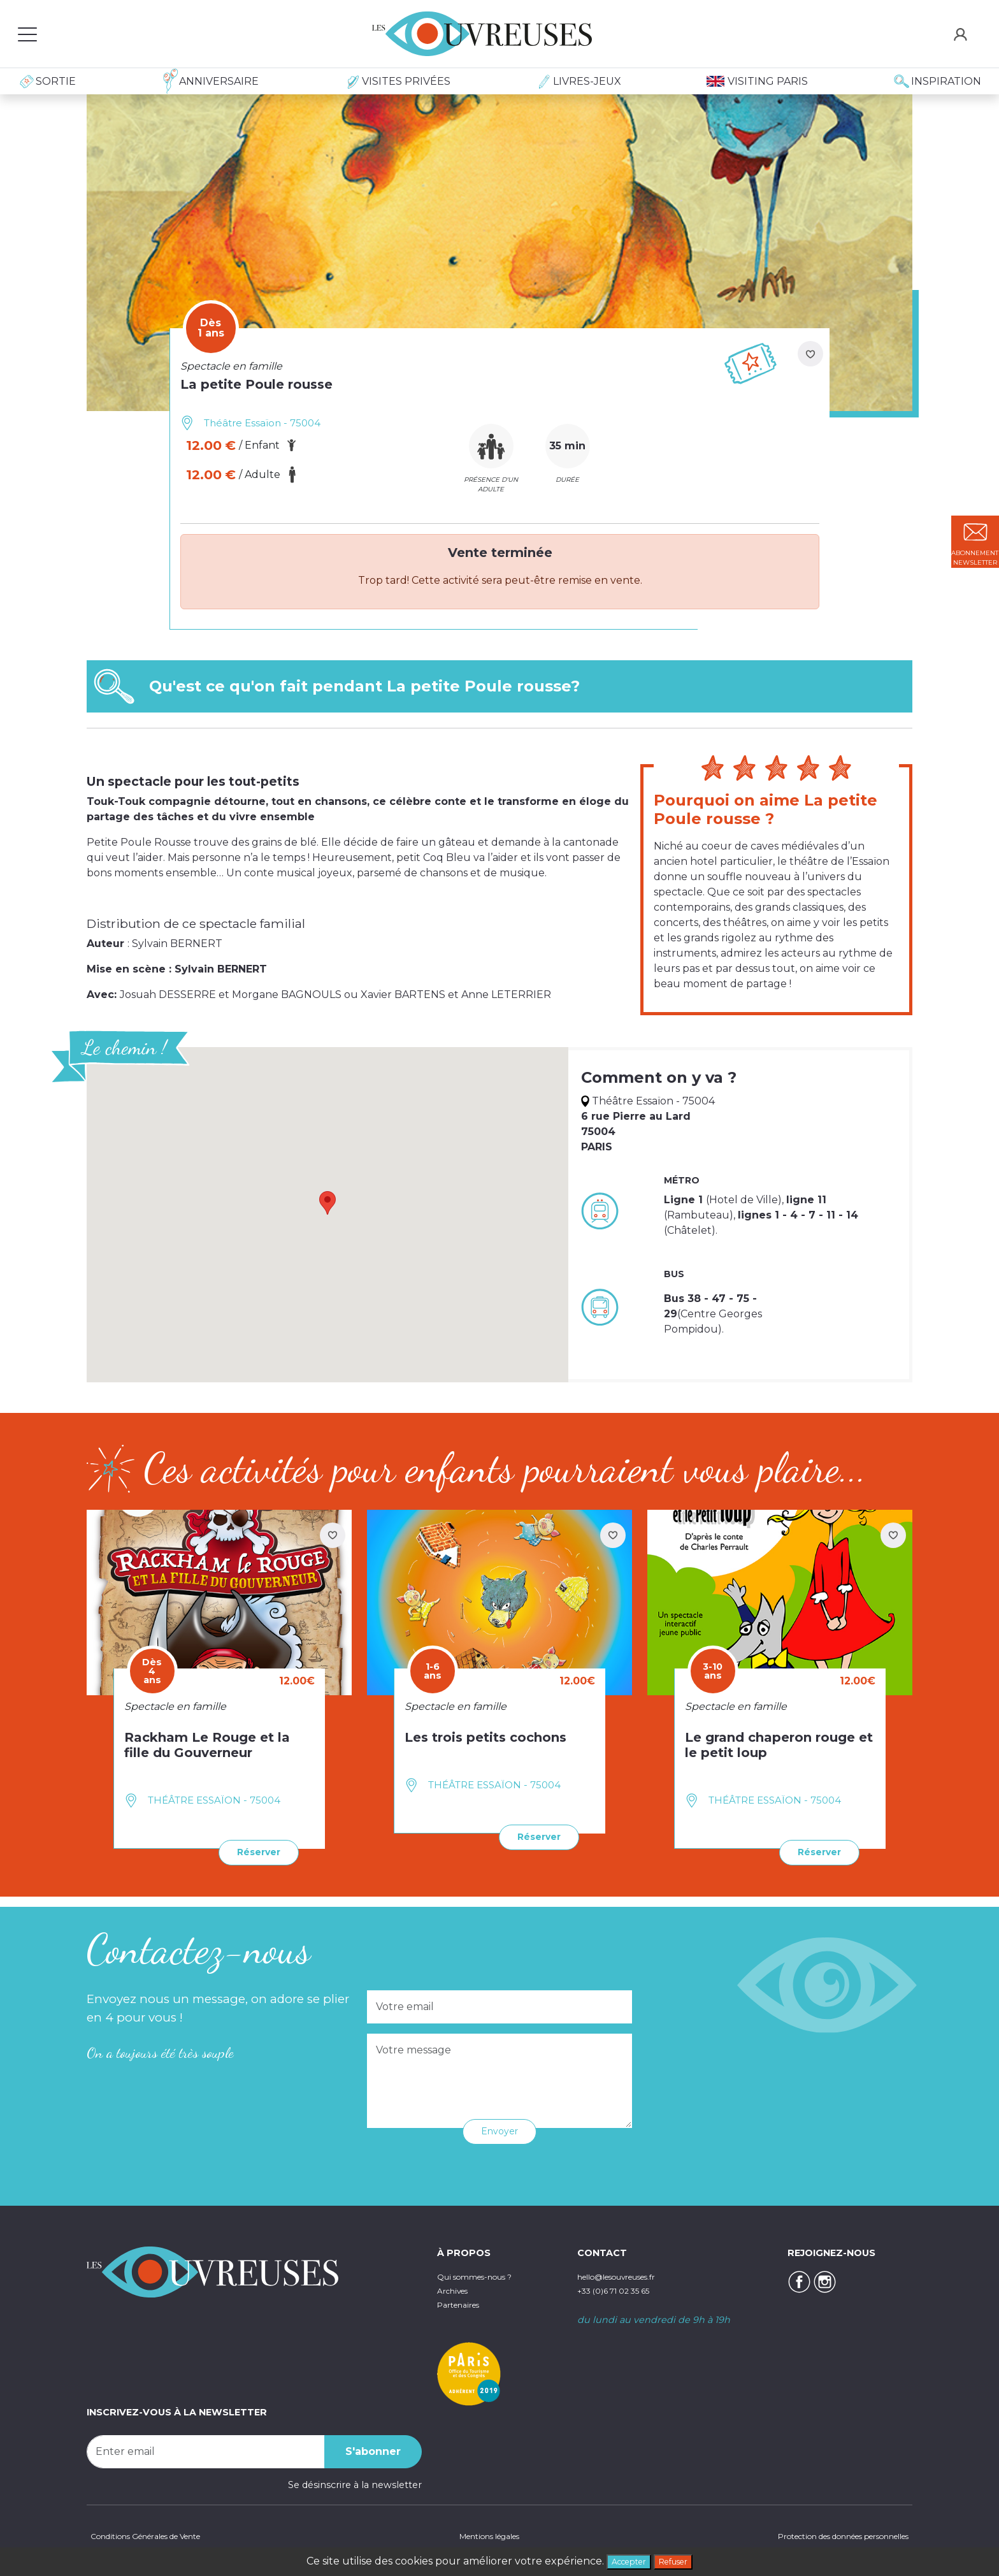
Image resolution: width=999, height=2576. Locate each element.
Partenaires (463, 2301)
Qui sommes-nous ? (484, 2274)
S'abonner (373, 2449)
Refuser (679, 2560)
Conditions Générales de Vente (158, 2534)
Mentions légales (482, 2534)
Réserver (253, 1851)
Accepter (623, 2560)
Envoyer (499, 2129)
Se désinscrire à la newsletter (355, 2482)
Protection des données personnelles (824, 2534)
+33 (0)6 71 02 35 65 (622, 2288)
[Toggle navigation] (27, 34)
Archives (456, 2288)
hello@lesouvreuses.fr (628, 2274)
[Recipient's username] (206, 2449)
